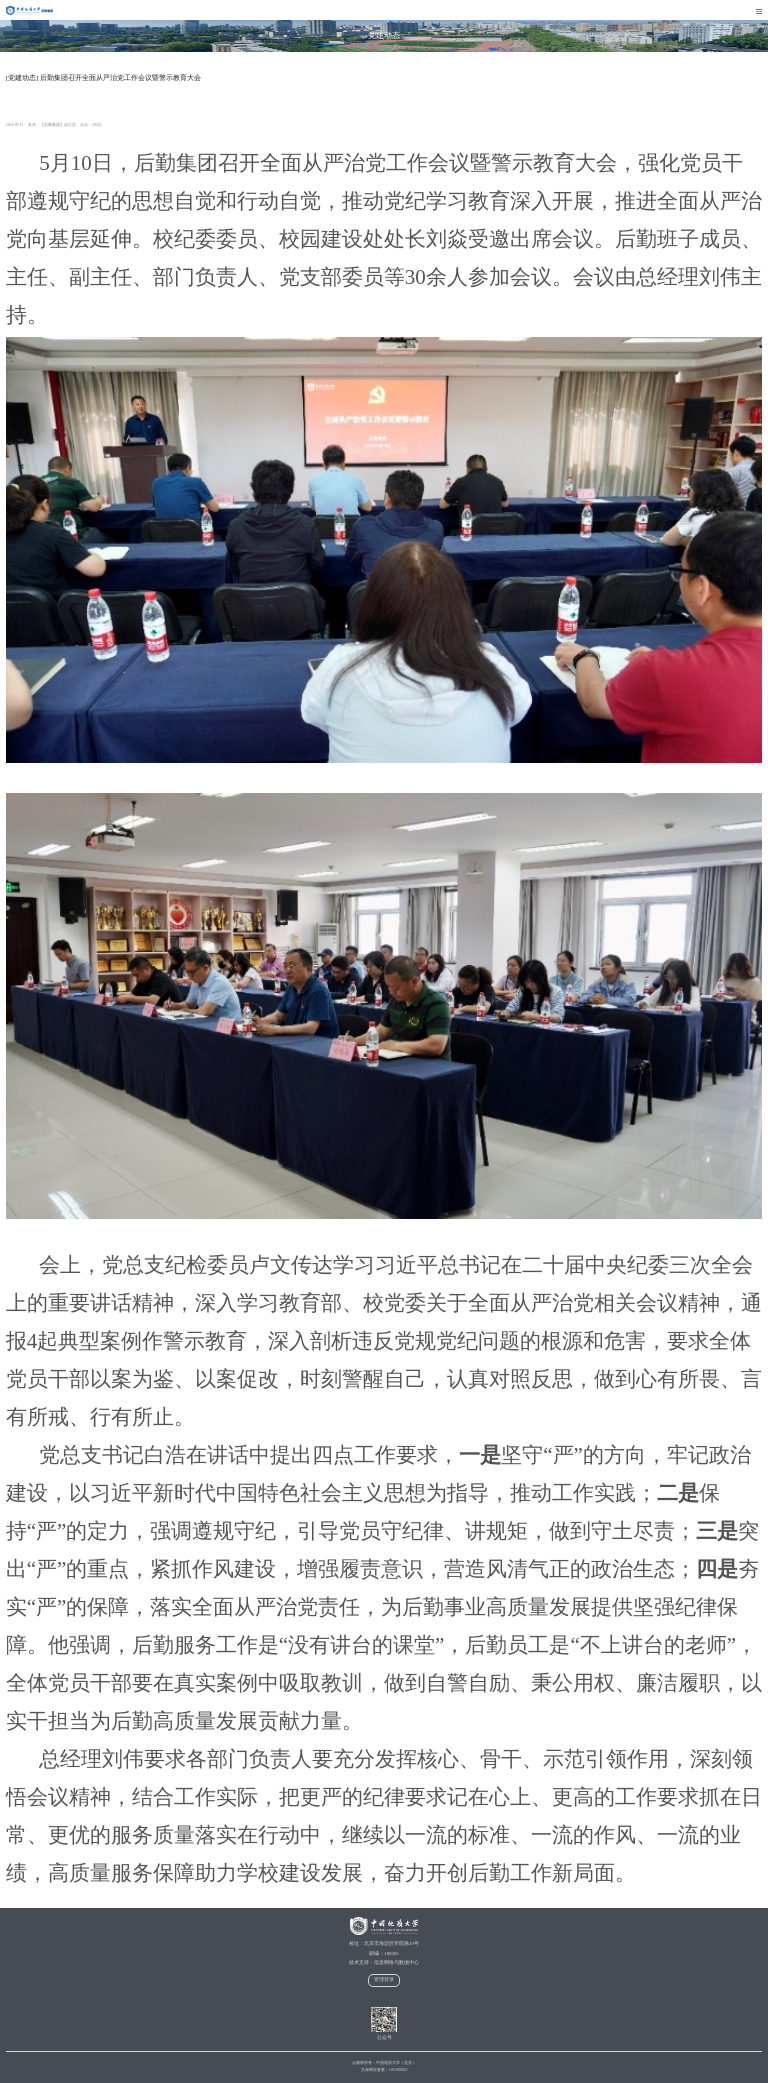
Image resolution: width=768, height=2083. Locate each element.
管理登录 (384, 1979)
